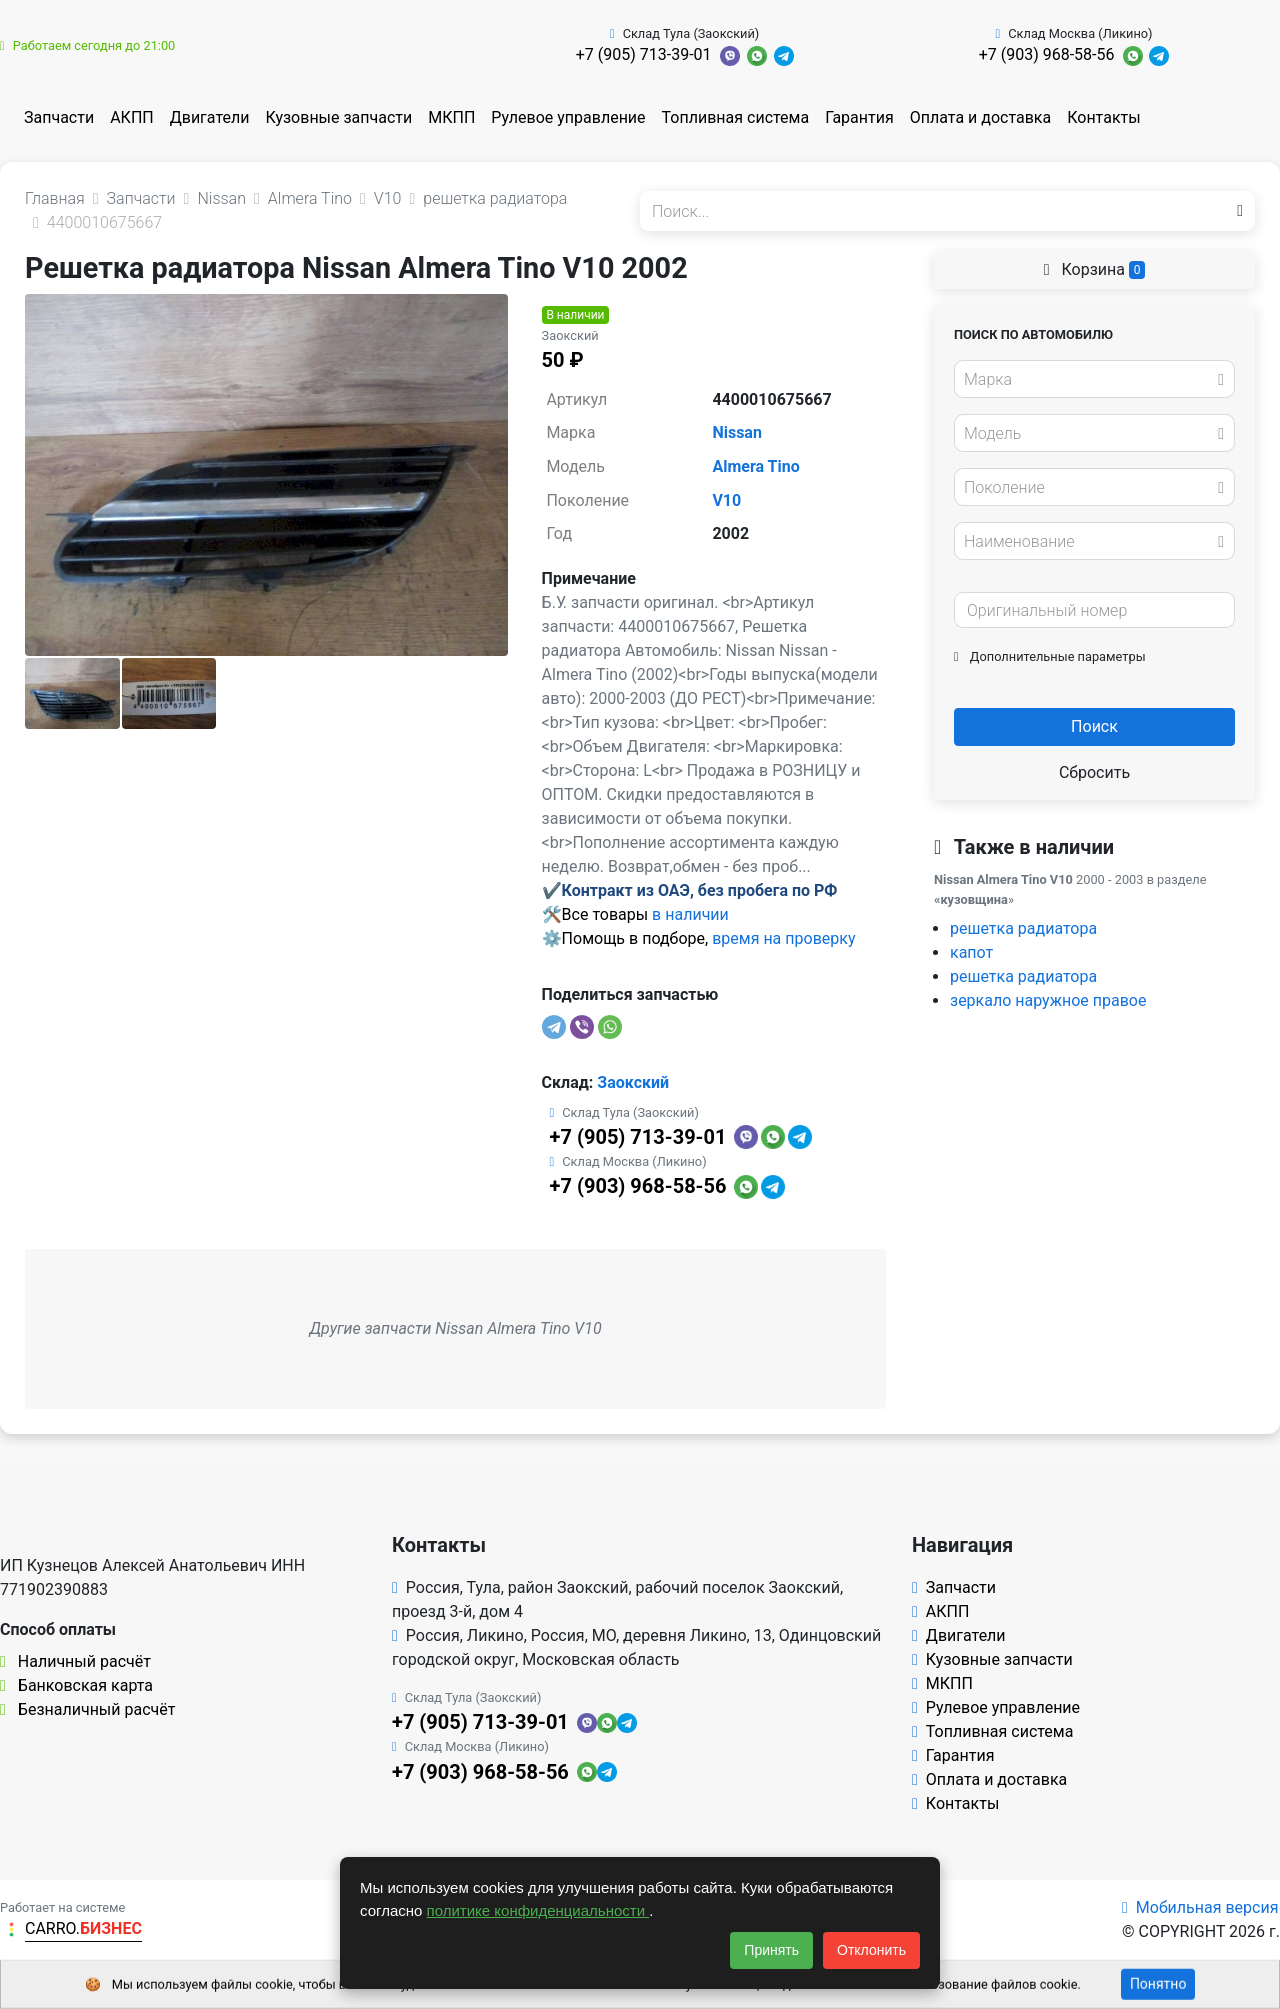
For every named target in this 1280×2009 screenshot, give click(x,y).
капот (971, 952)
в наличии (690, 914)
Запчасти (59, 117)
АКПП (132, 117)
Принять (771, 1950)
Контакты (1103, 117)
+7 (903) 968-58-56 (1047, 54)
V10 (726, 500)
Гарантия (859, 117)
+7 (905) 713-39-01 (644, 54)
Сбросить (1094, 772)
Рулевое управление (568, 117)
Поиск (1094, 726)
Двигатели (210, 117)
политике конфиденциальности (538, 1910)
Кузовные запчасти (338, 117)
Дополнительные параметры (1050, 656)
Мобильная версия (1200, 1907)
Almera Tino (755, 466)
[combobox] (1094, 379)
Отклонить (871, 1950)
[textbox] (1089, 380)
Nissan (737, 432)
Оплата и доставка (980, 117)
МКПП (451, 117)
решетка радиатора (1023, 928)
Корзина (1095, 269)
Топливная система (736, 117)
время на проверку (783, 938)
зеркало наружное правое (1048, 1000)
